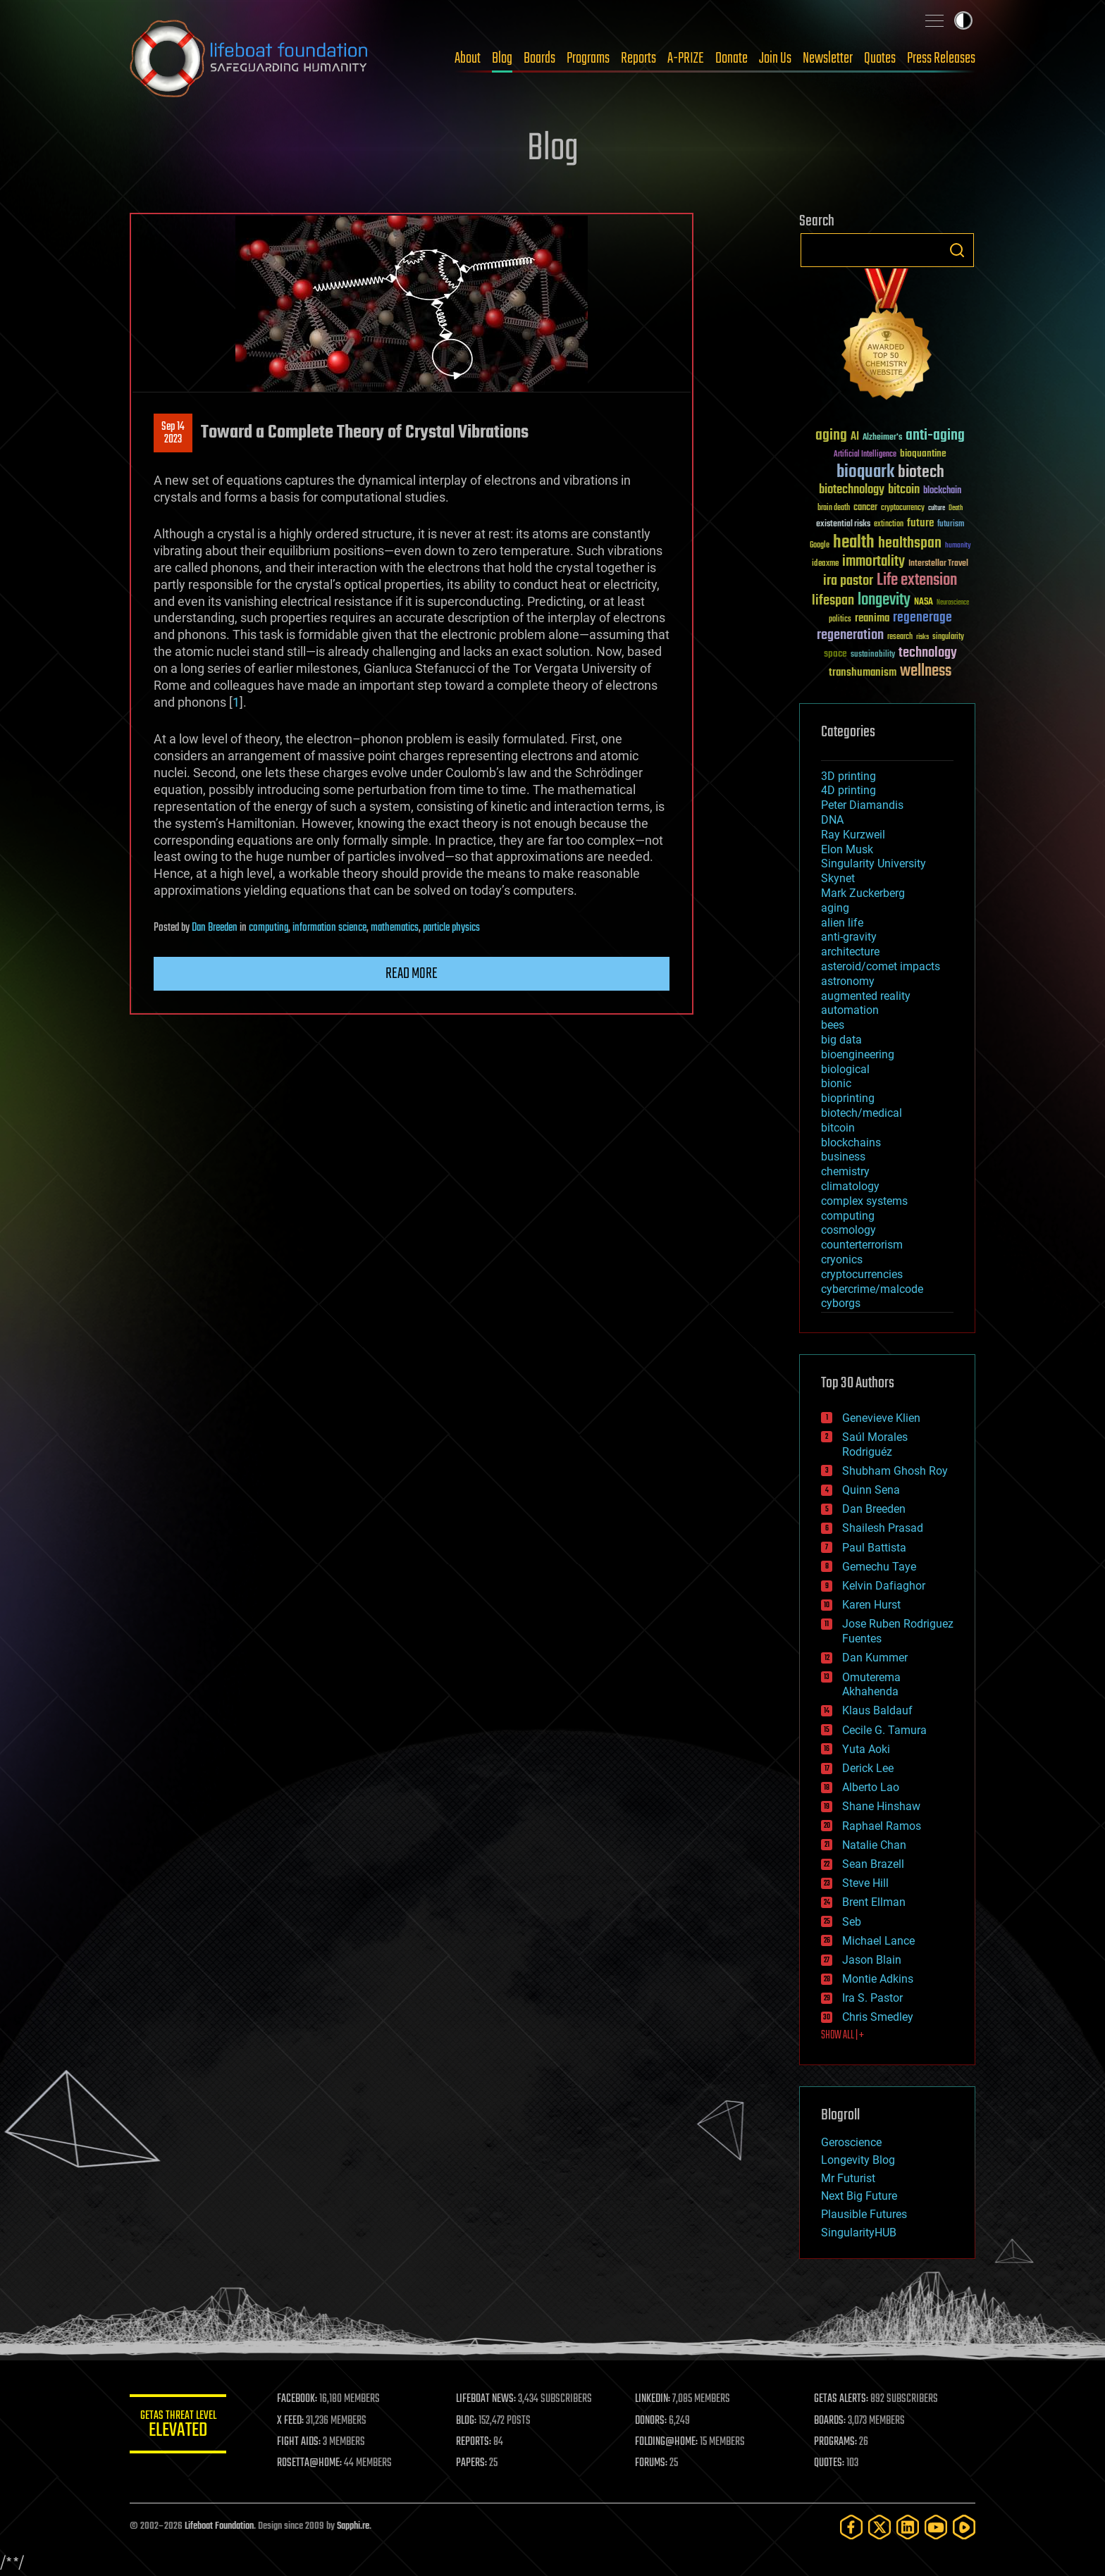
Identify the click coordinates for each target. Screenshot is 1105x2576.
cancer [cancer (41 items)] (865, 508)
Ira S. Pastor (872, 1998)
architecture (850, 951)
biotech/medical (861, 1113)
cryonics (842, 1259)
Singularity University (873, 863)
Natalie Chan (874, 1845)
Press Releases (941, 58)
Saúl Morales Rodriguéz (875, 1444)
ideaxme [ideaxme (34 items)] (825, 564)
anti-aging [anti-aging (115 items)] (935, 436)
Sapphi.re (353, 2526)
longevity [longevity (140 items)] (884, 600)
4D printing (848, 790)
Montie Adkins (877, 1979)
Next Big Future (859, 2196)
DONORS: (652, 2421)
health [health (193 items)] (854, 543)
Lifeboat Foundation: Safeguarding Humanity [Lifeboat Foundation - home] (249, 58)
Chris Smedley (877, 2017)
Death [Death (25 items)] (956, 508)
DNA (832, 819)
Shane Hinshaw (881, 1806)
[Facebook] (851, 2527)
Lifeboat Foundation (219, 2526)
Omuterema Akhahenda (871, 1685)
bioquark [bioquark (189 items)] (865, 472)
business (843, 1156)
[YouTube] (936, 2527)
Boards (539, 58)
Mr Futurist (848, 2178)
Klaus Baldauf (877, 1710)
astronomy (848, 981)
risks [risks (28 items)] (922, 637)
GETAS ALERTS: (842, 2399)
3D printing (848, 776)
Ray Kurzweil (853, 834)
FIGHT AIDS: (301, 2442)
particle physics (451, 928)
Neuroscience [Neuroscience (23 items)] (953, 603)
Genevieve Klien (881, 1418)
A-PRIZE (685, 58)
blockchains (851, 1142)
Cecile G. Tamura (884, 1730)
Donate (731, 58)
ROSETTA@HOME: (311, 2463)
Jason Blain (871, 1960)
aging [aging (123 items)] (831, 436)
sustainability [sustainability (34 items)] (873, 655)
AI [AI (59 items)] (855, 437)
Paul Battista (874, 1547)
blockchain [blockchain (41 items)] (942, 491)
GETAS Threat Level (179, 2426)
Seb (851, 1921)
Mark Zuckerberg (863, 893)
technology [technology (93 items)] (928, 653)
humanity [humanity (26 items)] (958, 546)
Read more (411, 974)
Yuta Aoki (866, 1749)
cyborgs (840, 1303)
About (468, 58)
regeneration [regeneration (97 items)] (850, 635)
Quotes (880, 58)
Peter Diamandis (862, 805)
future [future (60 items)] (920, 523)
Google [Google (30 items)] (819, 545)
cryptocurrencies (862, 1274)
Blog (502, 58)
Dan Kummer (875, 1657)
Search (957, 250)
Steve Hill (865, 1883)
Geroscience (851, 2142)
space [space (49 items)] (835, 654)
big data (841, 1039)
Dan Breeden (214, 928)
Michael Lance (878, 1941)
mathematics (395, 928)
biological (845, 1069)
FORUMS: (652, 2463)
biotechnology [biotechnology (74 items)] (851, 490)
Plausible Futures (864, 2214)
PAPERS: (472, 2463)
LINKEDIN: (654, 2399)
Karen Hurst (871, 1604)
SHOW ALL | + (842, 2035)
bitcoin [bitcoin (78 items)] (904, 490)
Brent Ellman (874, 1902)
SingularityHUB (858, 2232)
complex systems (864, 1201)
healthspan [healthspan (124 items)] (910, 543)
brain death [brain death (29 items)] (833, 508)
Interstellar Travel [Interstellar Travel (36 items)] (938, 564)
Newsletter (828, 58)
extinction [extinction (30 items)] (888, 524)
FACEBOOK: (299, 2399)
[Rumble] (964, 2527)
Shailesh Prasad (882, 1528)
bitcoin (838, 1127)
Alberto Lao (870, 1787)
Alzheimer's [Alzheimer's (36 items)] (882, 438)
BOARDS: (830, 2421)
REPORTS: (475, 2442)
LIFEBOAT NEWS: (487, 2399)
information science (329, 928)
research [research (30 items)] (900, 637)
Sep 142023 (173, 433)
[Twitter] (879, 2527)
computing (268, 928)
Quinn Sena (871, 1490)
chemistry (845, 1171)
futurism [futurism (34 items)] (950, 525)
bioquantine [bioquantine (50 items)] (923, 453)
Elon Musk (847, 849)
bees (832, 1025)
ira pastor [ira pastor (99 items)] (848, 581)
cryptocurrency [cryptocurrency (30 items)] (903, 508)
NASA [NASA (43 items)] (923, 602)
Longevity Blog (858, 2160)
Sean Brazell (873, 1864)
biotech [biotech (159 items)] (921, 472)
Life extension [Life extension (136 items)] (917, 580)
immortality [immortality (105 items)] (873, 561)
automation (850, 1010)
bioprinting (848, 1098)
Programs (588, 58)
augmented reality (865, 996)
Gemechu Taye (879, 1566)
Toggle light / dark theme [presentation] (963, 20)
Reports (638, 58)
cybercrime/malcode (872, 1289)
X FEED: (292, 2421)
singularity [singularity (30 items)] (948, 637)
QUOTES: (830, 2463)
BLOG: (467, 2421)
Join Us (775, 58)
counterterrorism (862, 1244)
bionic (836, 1083)
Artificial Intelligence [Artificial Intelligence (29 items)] (865, 454)
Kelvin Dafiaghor (883, 1585)
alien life (842, 922)
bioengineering (857, 1054)
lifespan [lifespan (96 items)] (833, 601)
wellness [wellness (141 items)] (925, 671)
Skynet (838, 878)
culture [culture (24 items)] (936, 508)
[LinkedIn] (907, 2527)
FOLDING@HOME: (667, 2442)
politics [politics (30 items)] (840, 619)
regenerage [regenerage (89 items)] (922, 618)
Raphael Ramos (881, 1826)
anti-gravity (849, 936)
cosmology (848, 1230)
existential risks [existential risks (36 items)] (843, 524)
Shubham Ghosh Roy (895, 1471)
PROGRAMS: (836, 2442)
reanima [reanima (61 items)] (872, 618)
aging (835, 908)
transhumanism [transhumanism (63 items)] (862, 672)
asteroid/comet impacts (880, 966)
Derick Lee (868, 1768)
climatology (850, 1186)
